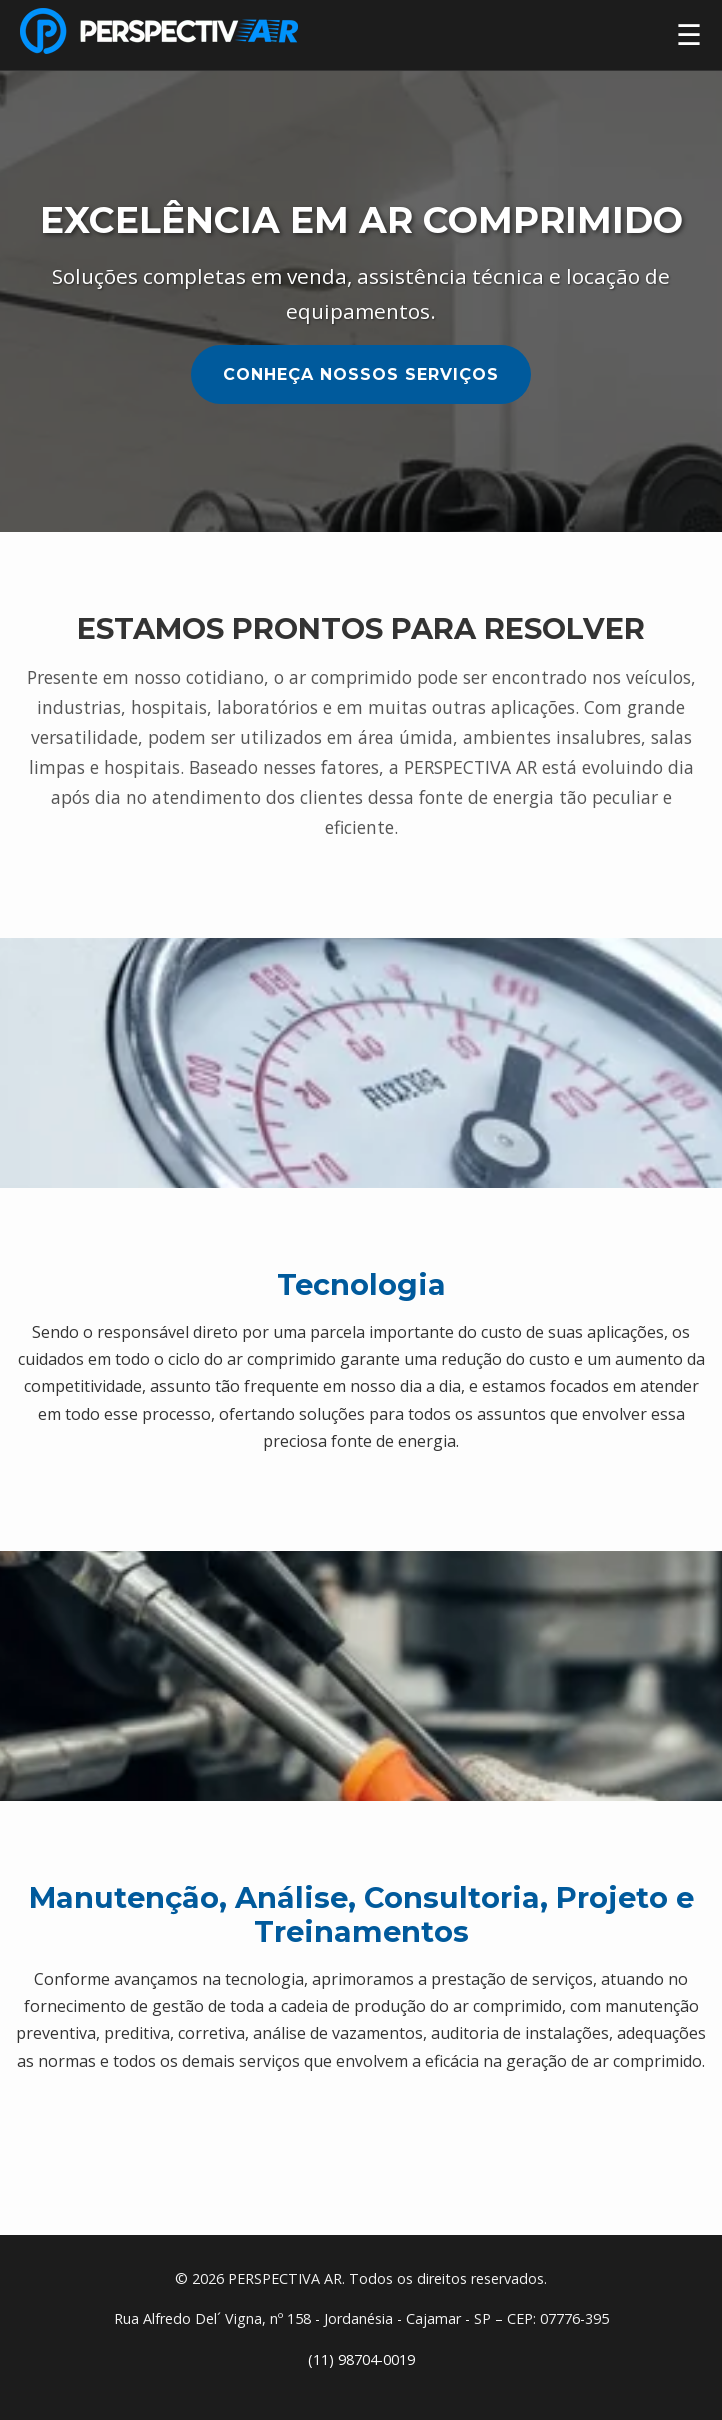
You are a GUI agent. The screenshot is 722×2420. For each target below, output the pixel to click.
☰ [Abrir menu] (689, 35)
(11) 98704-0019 (361, 2359)
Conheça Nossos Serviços (361, 374)
